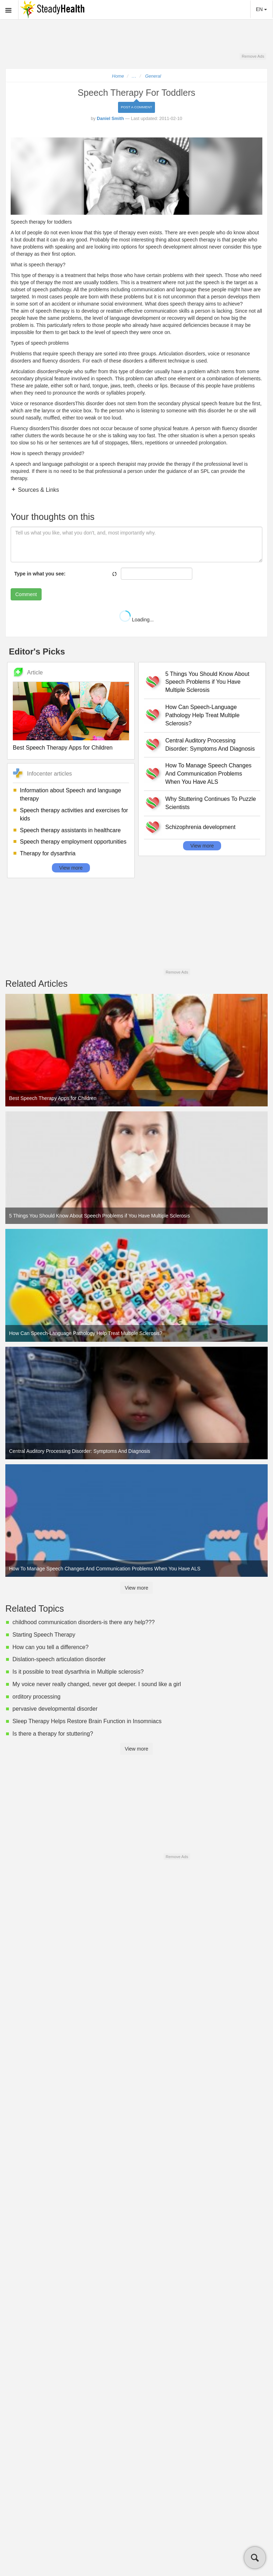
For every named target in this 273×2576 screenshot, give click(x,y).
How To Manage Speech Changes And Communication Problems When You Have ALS (208, 773)
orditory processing (36, 1697)
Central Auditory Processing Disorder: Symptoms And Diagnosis (210, 744)
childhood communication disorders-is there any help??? (83, 1622)
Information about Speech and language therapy (70, 794)
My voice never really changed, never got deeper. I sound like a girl (96, 1684)
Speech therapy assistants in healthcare (70, 830)
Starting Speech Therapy (43, 1635)
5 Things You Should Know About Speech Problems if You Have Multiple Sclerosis (207, 682)
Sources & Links (37, 490)
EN (261, 9)
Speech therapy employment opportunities (73, 842)
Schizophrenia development (200, 827)
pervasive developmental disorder (54, 1709)
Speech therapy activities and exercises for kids (74, 814)
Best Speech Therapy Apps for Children (63, 748)
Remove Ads (253, 56)
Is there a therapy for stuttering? (52, 1734)
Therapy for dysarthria (48, 853)
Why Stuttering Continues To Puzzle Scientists (210, 803)
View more (71, 868)
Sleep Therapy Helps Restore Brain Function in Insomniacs (86, 1721)
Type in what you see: (39, 574)
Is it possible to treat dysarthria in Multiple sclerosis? (78, 1672)
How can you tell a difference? (50, 1647)
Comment (26, 594)
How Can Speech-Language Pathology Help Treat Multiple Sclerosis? (202, 715)
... (134, 76)
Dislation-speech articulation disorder (59, 1659)
